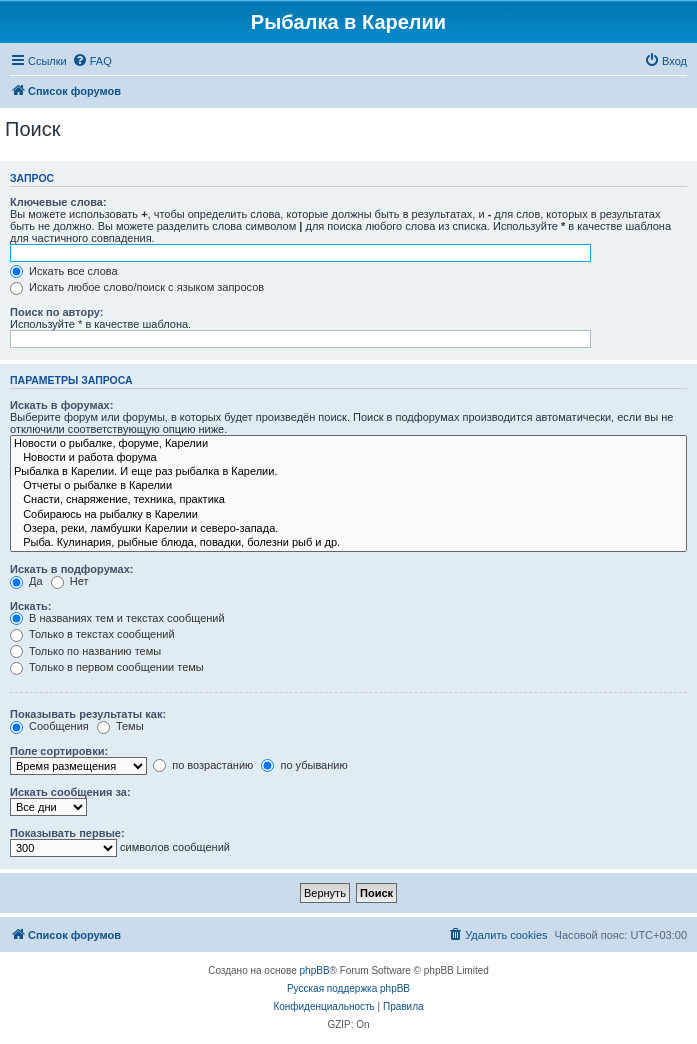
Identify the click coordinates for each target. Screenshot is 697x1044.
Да (26, 581)
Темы (120, 726)
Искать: (30, 606)
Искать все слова (64, 271)
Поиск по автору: (56, 312)
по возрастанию (203, 765)
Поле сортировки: (59, 751)
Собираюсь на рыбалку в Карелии (348, 515)
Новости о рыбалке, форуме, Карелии (348, 444)
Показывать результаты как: (88, 714)
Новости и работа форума (348, 458)
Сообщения (49, 726)
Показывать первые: (67, 833)
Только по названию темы (85, 651)
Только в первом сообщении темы (107, 667)
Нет (70, 581)
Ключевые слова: (58, 202)
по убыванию (304, 765)
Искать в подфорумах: (72, 569)
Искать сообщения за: (70, 792)
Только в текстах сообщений (92, 634)
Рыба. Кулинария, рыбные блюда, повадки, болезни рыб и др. (348, 543)
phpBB (315, 970)
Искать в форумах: (61, 405)
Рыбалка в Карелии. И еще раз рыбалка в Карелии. (348, 472)
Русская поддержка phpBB (348, 988)
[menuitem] (92, 61)
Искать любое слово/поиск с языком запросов (137, 287)
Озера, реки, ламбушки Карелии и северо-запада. (348, 529)
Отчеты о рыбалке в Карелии (348, 486)
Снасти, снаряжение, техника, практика (348, 500)
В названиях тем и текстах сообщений (117, 618)
